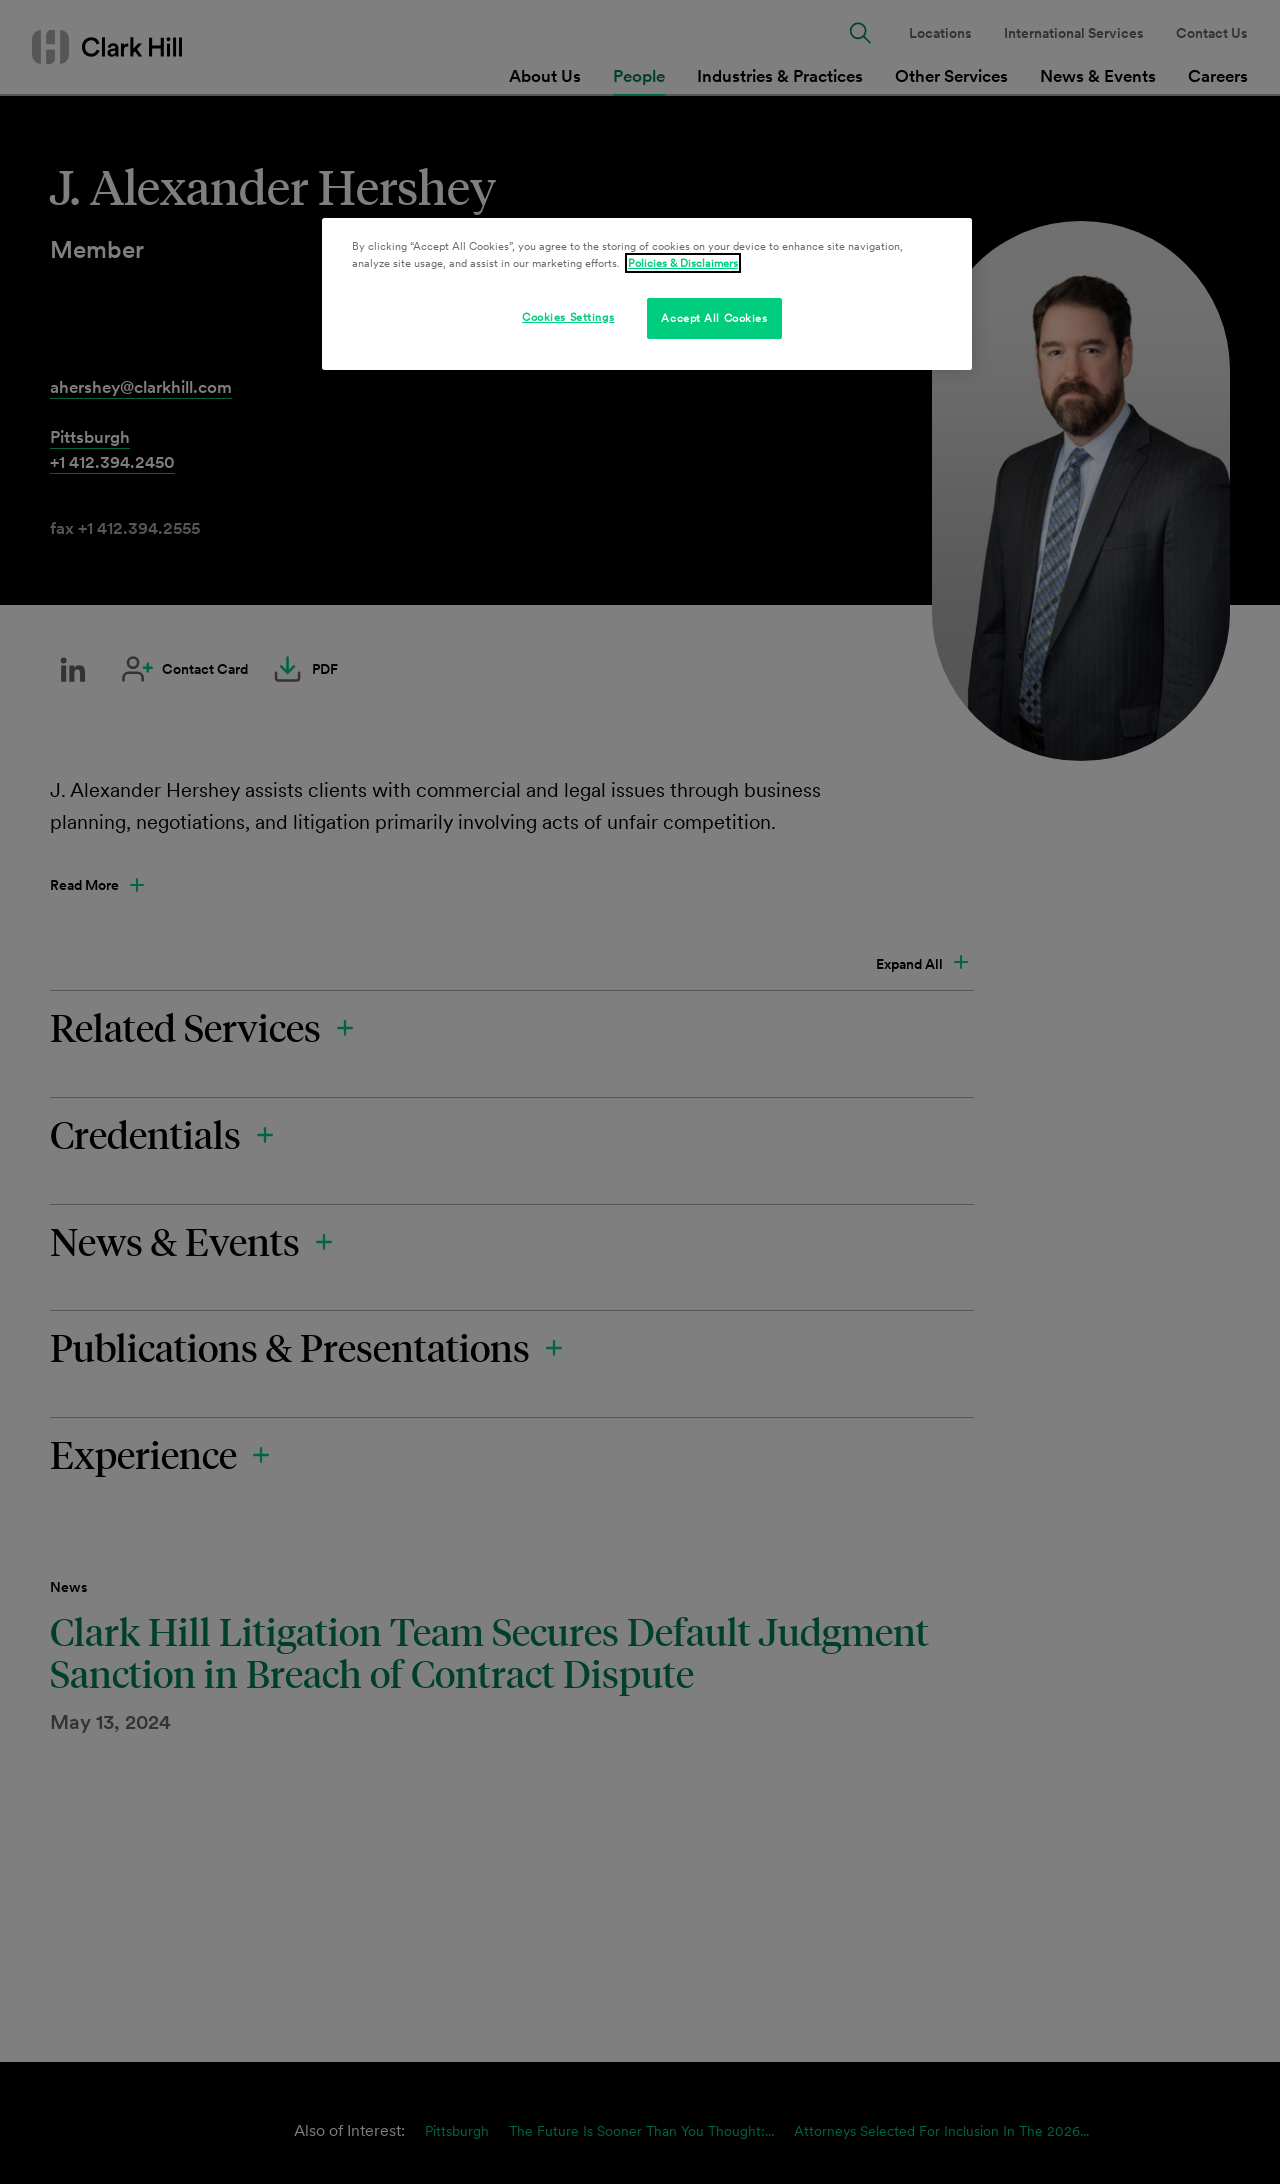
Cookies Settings (568, 317)
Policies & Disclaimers (683, 263)
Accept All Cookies (714, 318)
